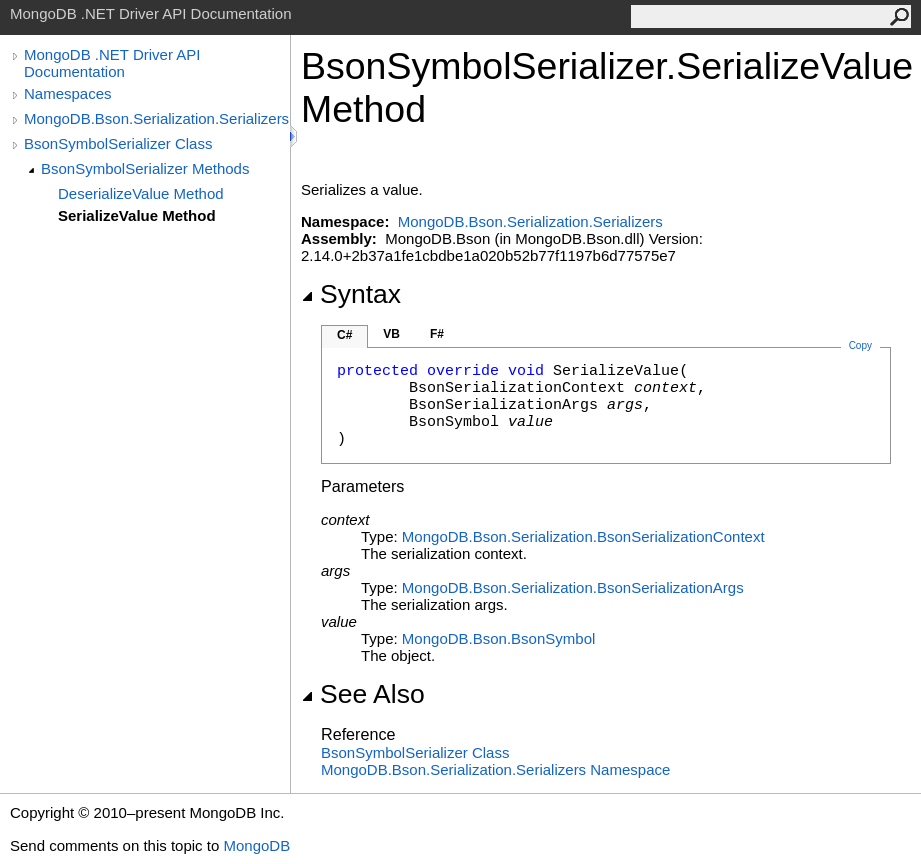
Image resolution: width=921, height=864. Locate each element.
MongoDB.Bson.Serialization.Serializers (156, 118)
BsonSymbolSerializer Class (118, 143)
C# (344, 335)
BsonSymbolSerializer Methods (145, 168)
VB (391, 334)
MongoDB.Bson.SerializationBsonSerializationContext (583, 536)
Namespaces (68, 93)
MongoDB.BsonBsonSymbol (498, 638)
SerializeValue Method (137, 215)
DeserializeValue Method (141, 193)
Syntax (351, 294)
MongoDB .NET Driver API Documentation (112, 63)
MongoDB (256, 845)
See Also (363, 694)
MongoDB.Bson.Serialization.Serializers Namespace (495, 769)
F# (437, 334)
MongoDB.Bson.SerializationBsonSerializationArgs (573, 587)
